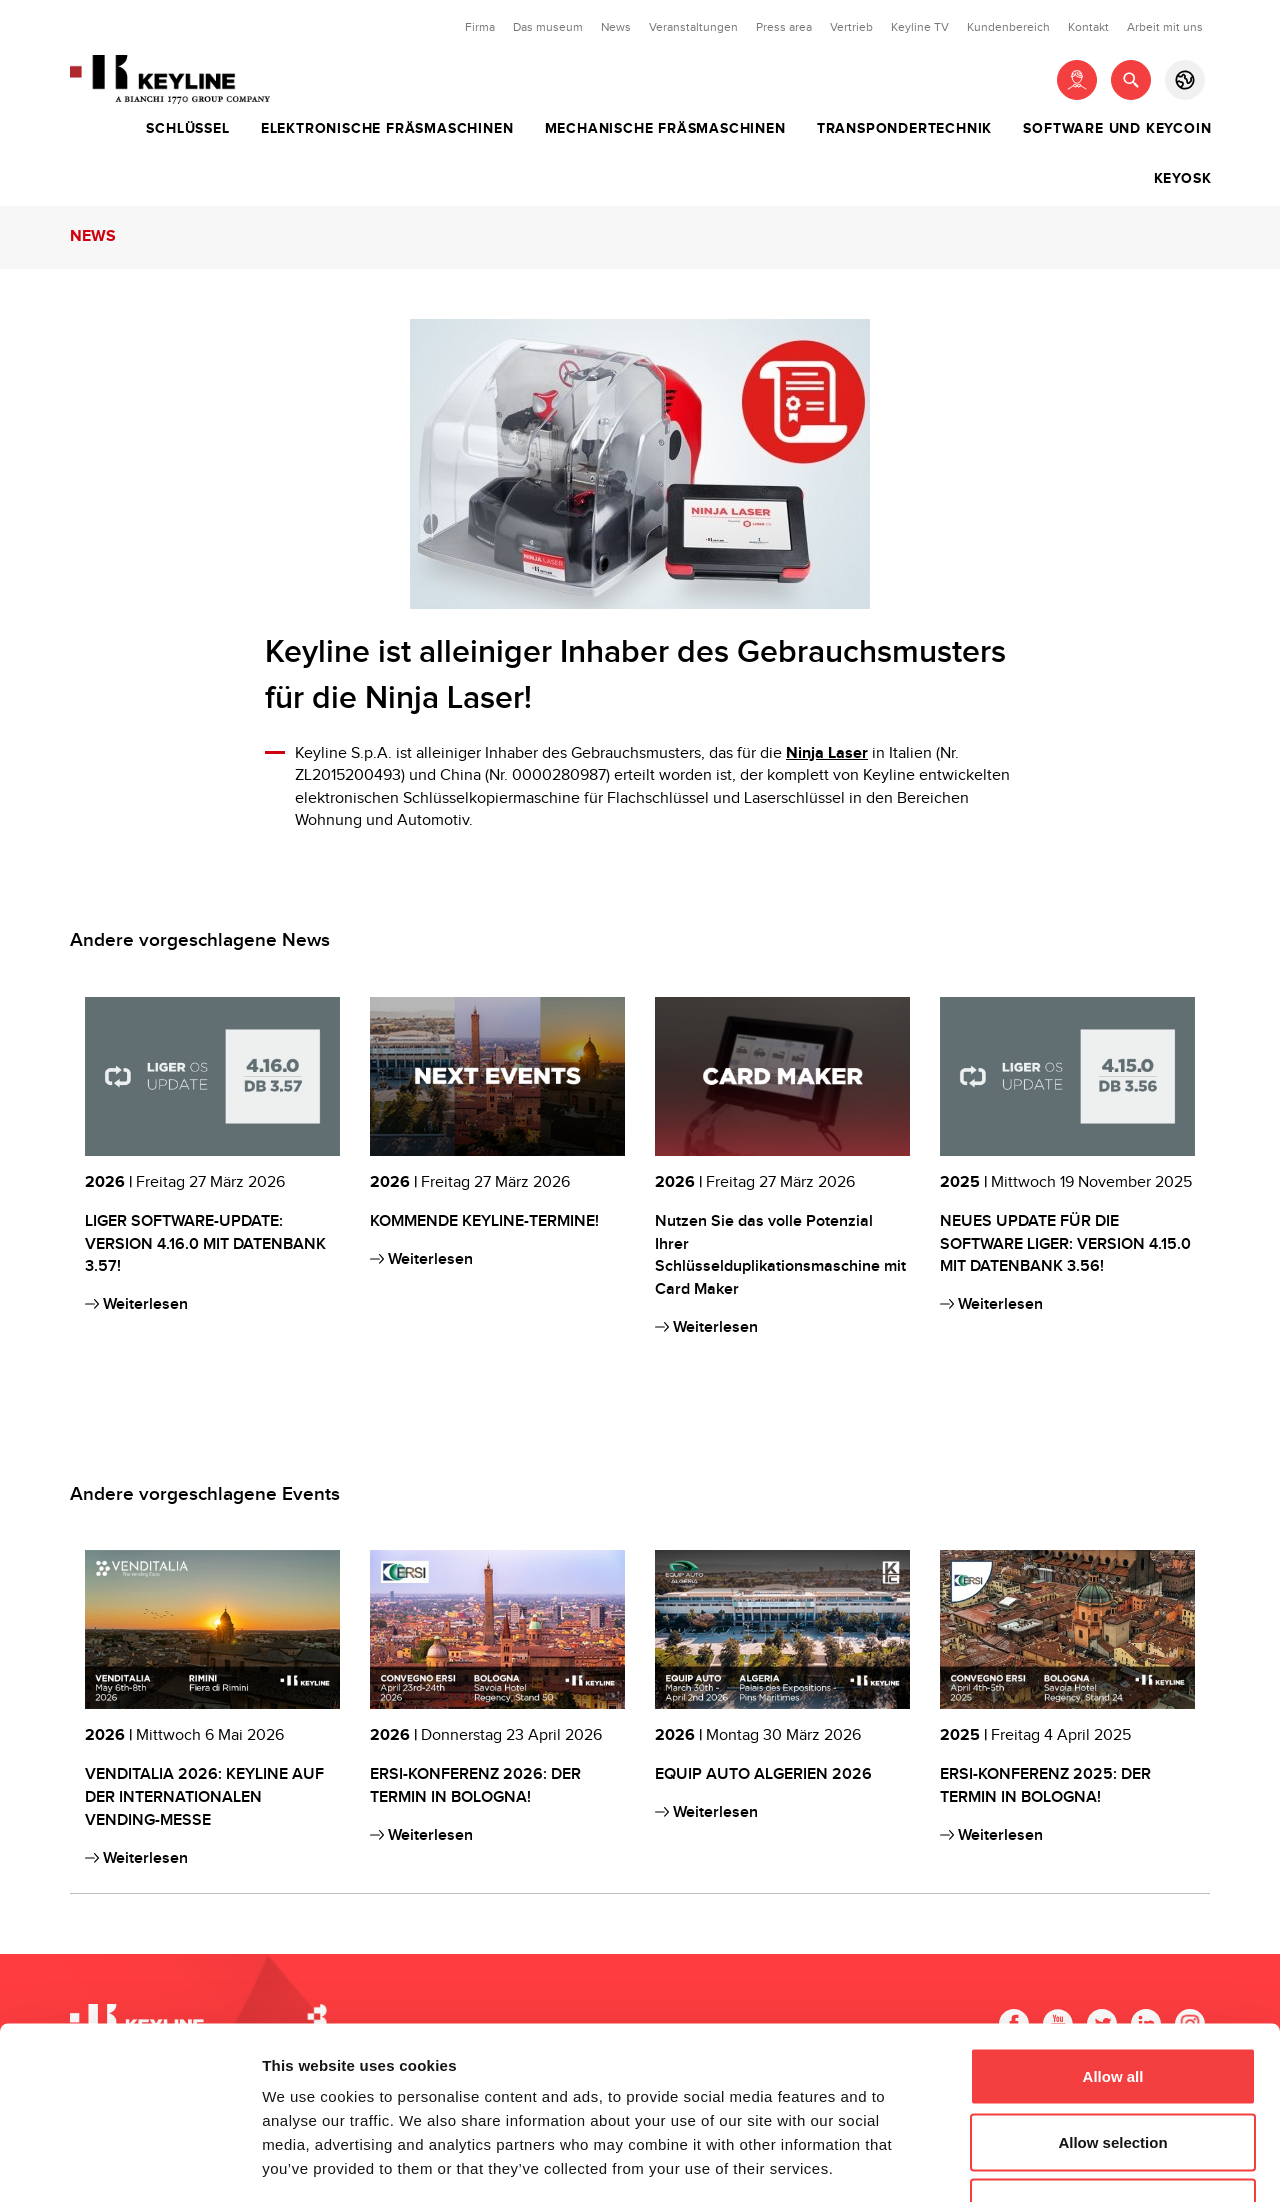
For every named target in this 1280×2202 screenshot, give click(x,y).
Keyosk (1183, 179)
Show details (1049, 2162)
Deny (1113, 2070)
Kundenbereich (1008, 27)
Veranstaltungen (693, 27)
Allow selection (1112, 2005)
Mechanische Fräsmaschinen (665, 129)
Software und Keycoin (1117, 129)
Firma (480, 27)
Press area (784, 27)
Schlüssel (187, 129)
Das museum (548, 27)
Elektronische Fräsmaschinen (387, 129)
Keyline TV (920, 27)
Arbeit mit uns (1165, 27)
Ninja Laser (827, 753)
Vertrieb (851, 27)
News (616, 27)
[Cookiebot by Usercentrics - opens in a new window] (129, 2163)
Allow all (1113, 1939)
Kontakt (1088, 27)
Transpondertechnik (904, 129)
